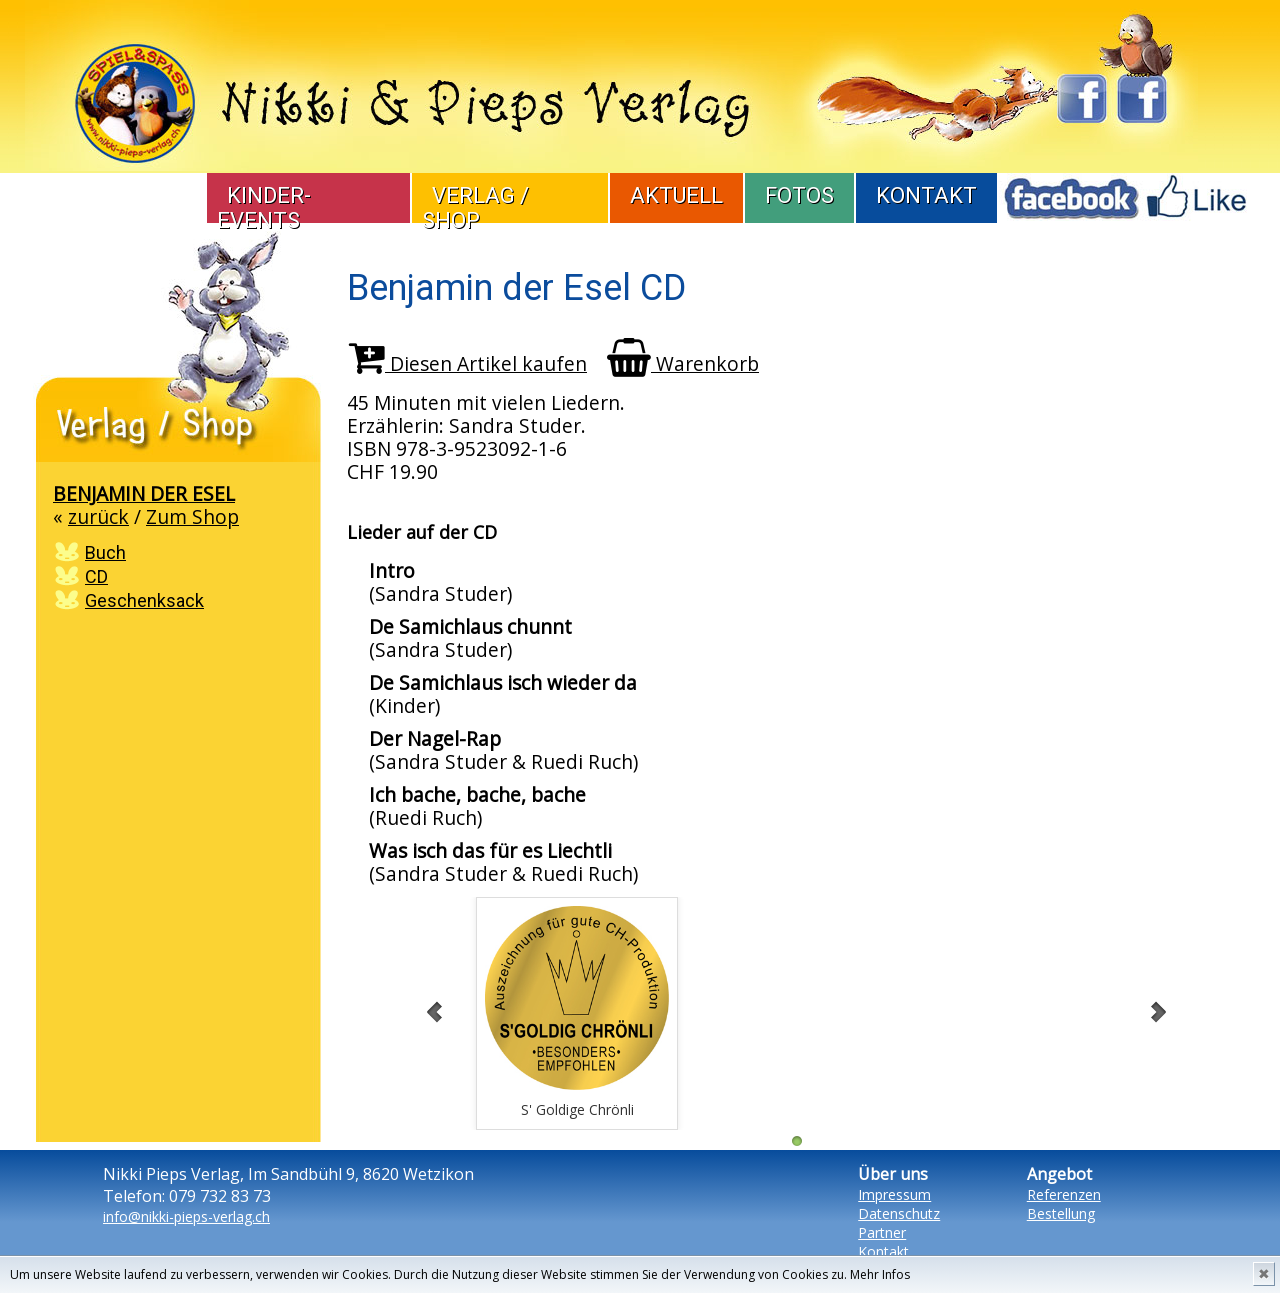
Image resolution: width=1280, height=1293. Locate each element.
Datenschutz (899, 1213)
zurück (98, 516)
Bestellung (1061, 1213)
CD (96, 576)
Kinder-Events (264, 208)
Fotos (799, 195)
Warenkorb (683, 363)
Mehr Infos (880, 1274)
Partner (882, 1232)
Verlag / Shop (475, 208)
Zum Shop (192, 516)
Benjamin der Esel (144, 493)
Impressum (894, 1194)
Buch (105, 552)
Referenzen (1064, 1194)
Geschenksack (144, 600)
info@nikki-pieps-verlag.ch (186, 1216)
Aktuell (676, 195)
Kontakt (926, 195)
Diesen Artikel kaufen (468, 363)
